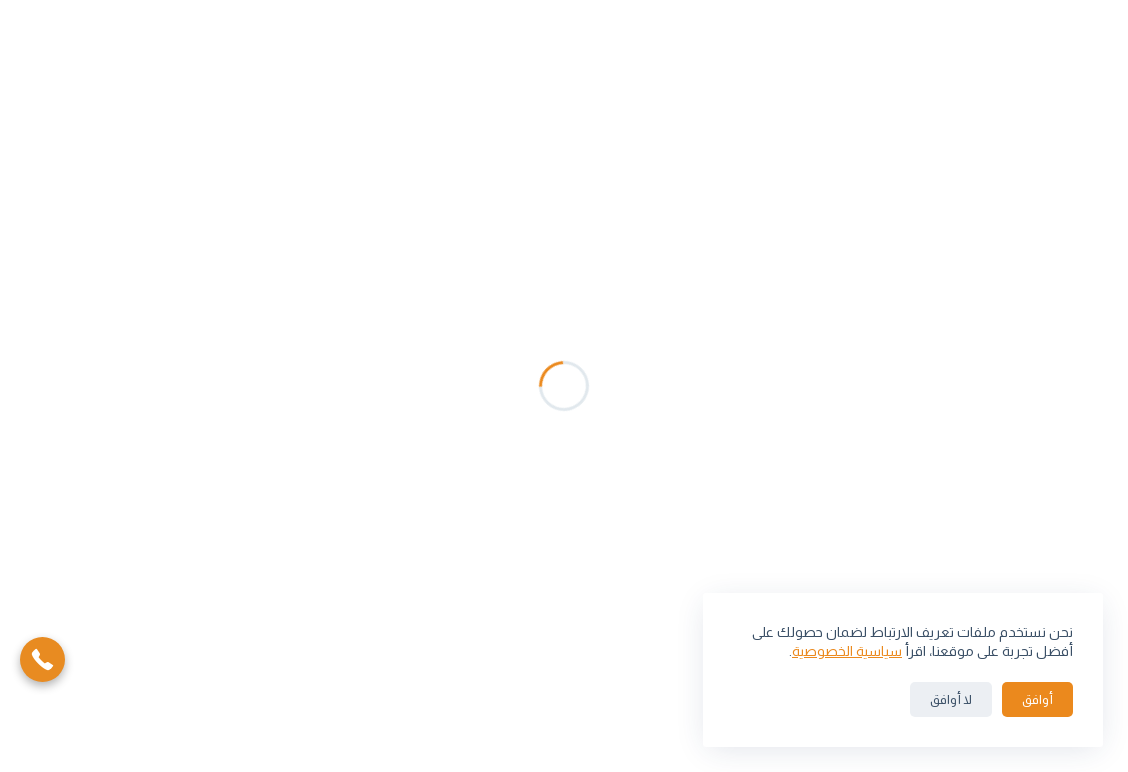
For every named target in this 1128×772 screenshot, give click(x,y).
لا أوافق (951, 699)
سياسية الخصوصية (847, 651)
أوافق (1037, 699)
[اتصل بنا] (42, 658)
